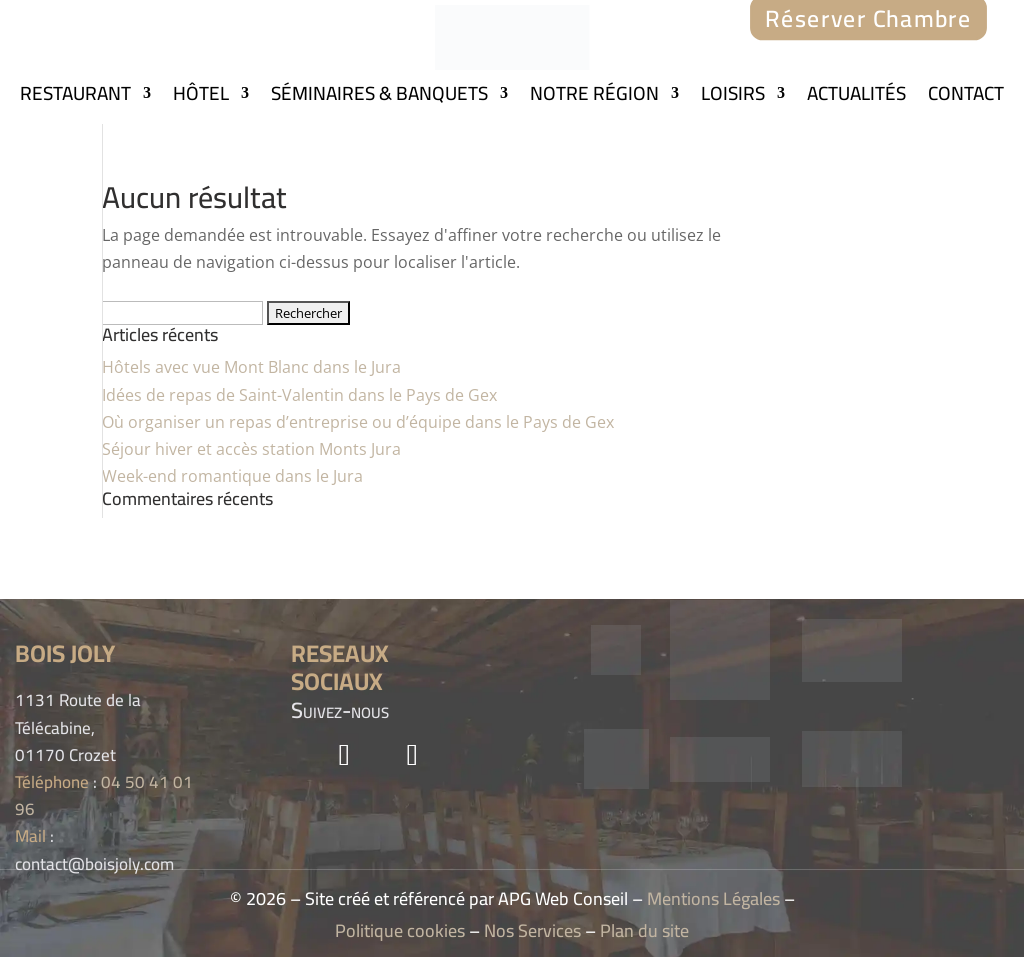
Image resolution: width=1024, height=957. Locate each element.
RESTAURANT (75, 97)
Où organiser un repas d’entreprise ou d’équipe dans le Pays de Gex (358, 422)
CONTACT (966, 97)
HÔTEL (201, 97)
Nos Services (532, 930)
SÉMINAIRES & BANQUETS (379, 97)
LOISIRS (733, 97)
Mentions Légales (713, 898)
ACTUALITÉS (856, 97)
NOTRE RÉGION (594, 97)
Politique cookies (400, 930)
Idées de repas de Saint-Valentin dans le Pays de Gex (299, 395)
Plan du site (644, 930)
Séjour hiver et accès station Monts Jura (251, 449)
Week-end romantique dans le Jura (232, 476)
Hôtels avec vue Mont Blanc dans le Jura (251, 367)
